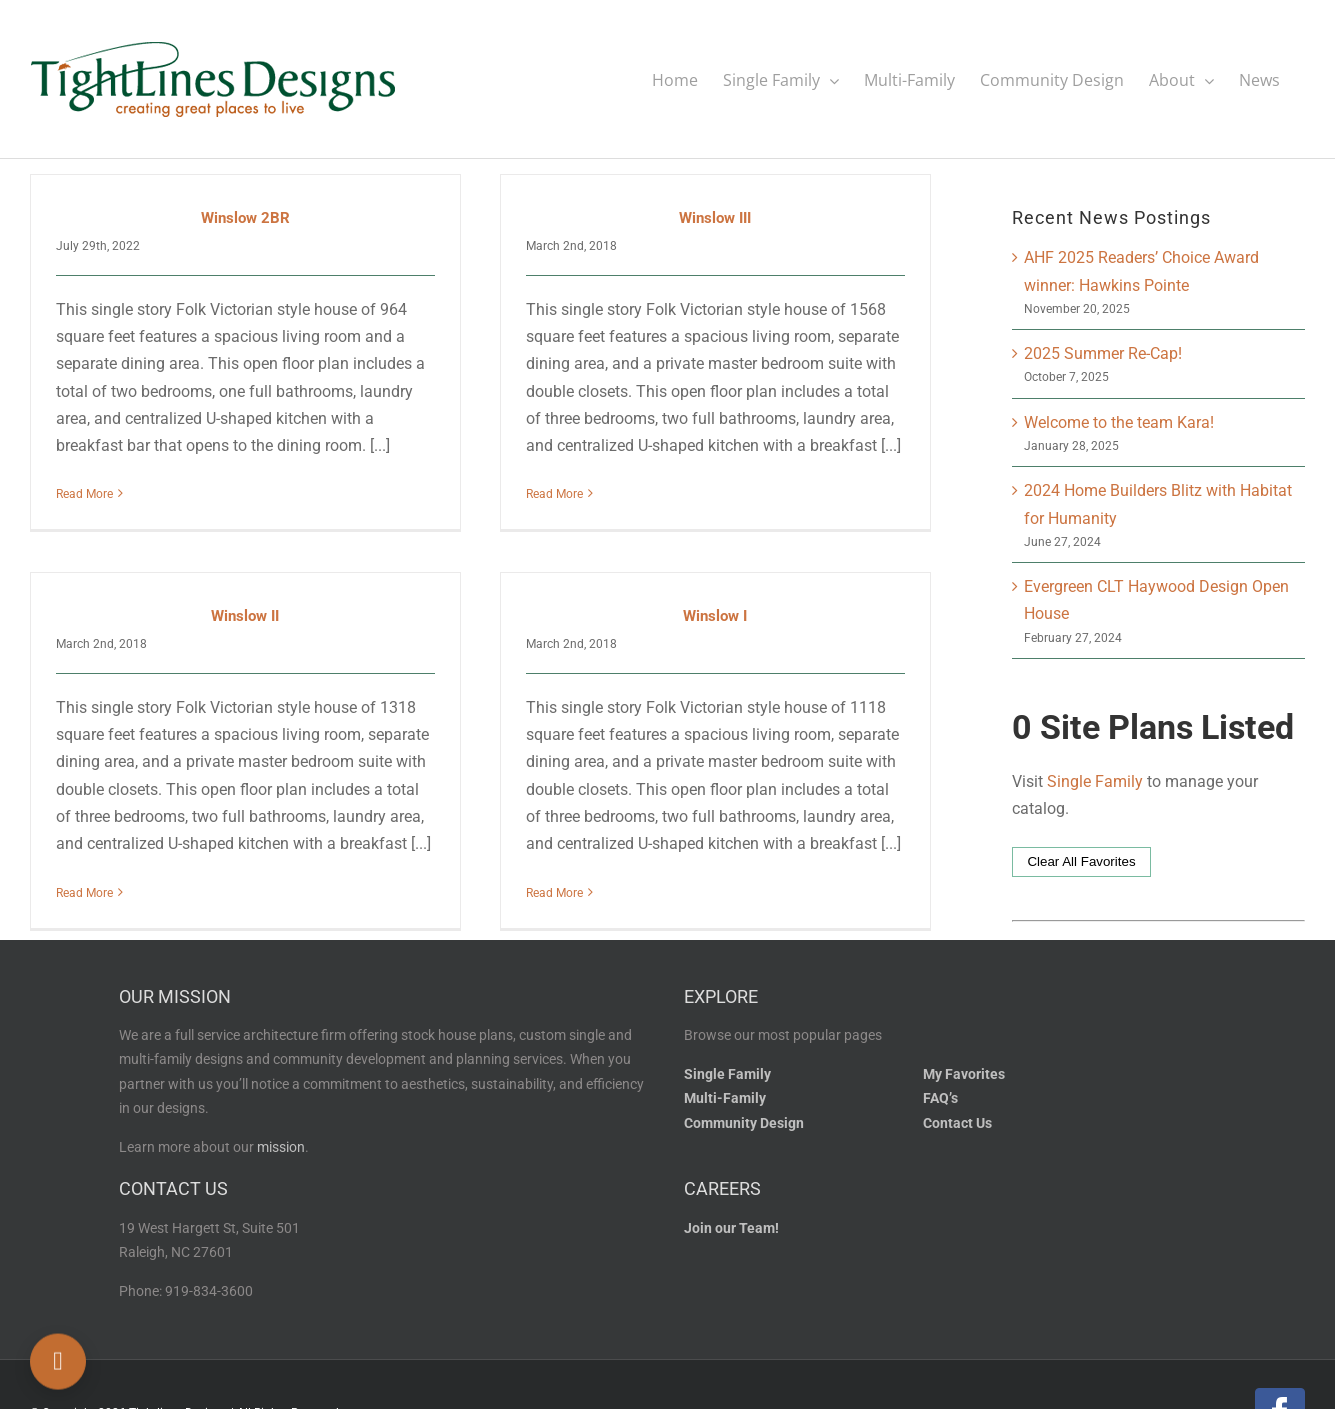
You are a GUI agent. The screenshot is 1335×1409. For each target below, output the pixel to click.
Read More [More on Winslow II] (110, 869)
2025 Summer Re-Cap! (1103, 352)
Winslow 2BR (245, 217)
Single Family (1095, 780)
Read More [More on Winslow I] (568, 869)
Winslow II (272, 593)
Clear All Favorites (1081, 860)
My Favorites (964, 1063)
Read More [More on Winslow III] (542, 493)
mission (281, 1137)
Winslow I (729, 593)
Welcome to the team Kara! (1119, 421)
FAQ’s (940, 1088)
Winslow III (703, 217)
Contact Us (957, 1112)
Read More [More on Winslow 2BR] (84, 493)
